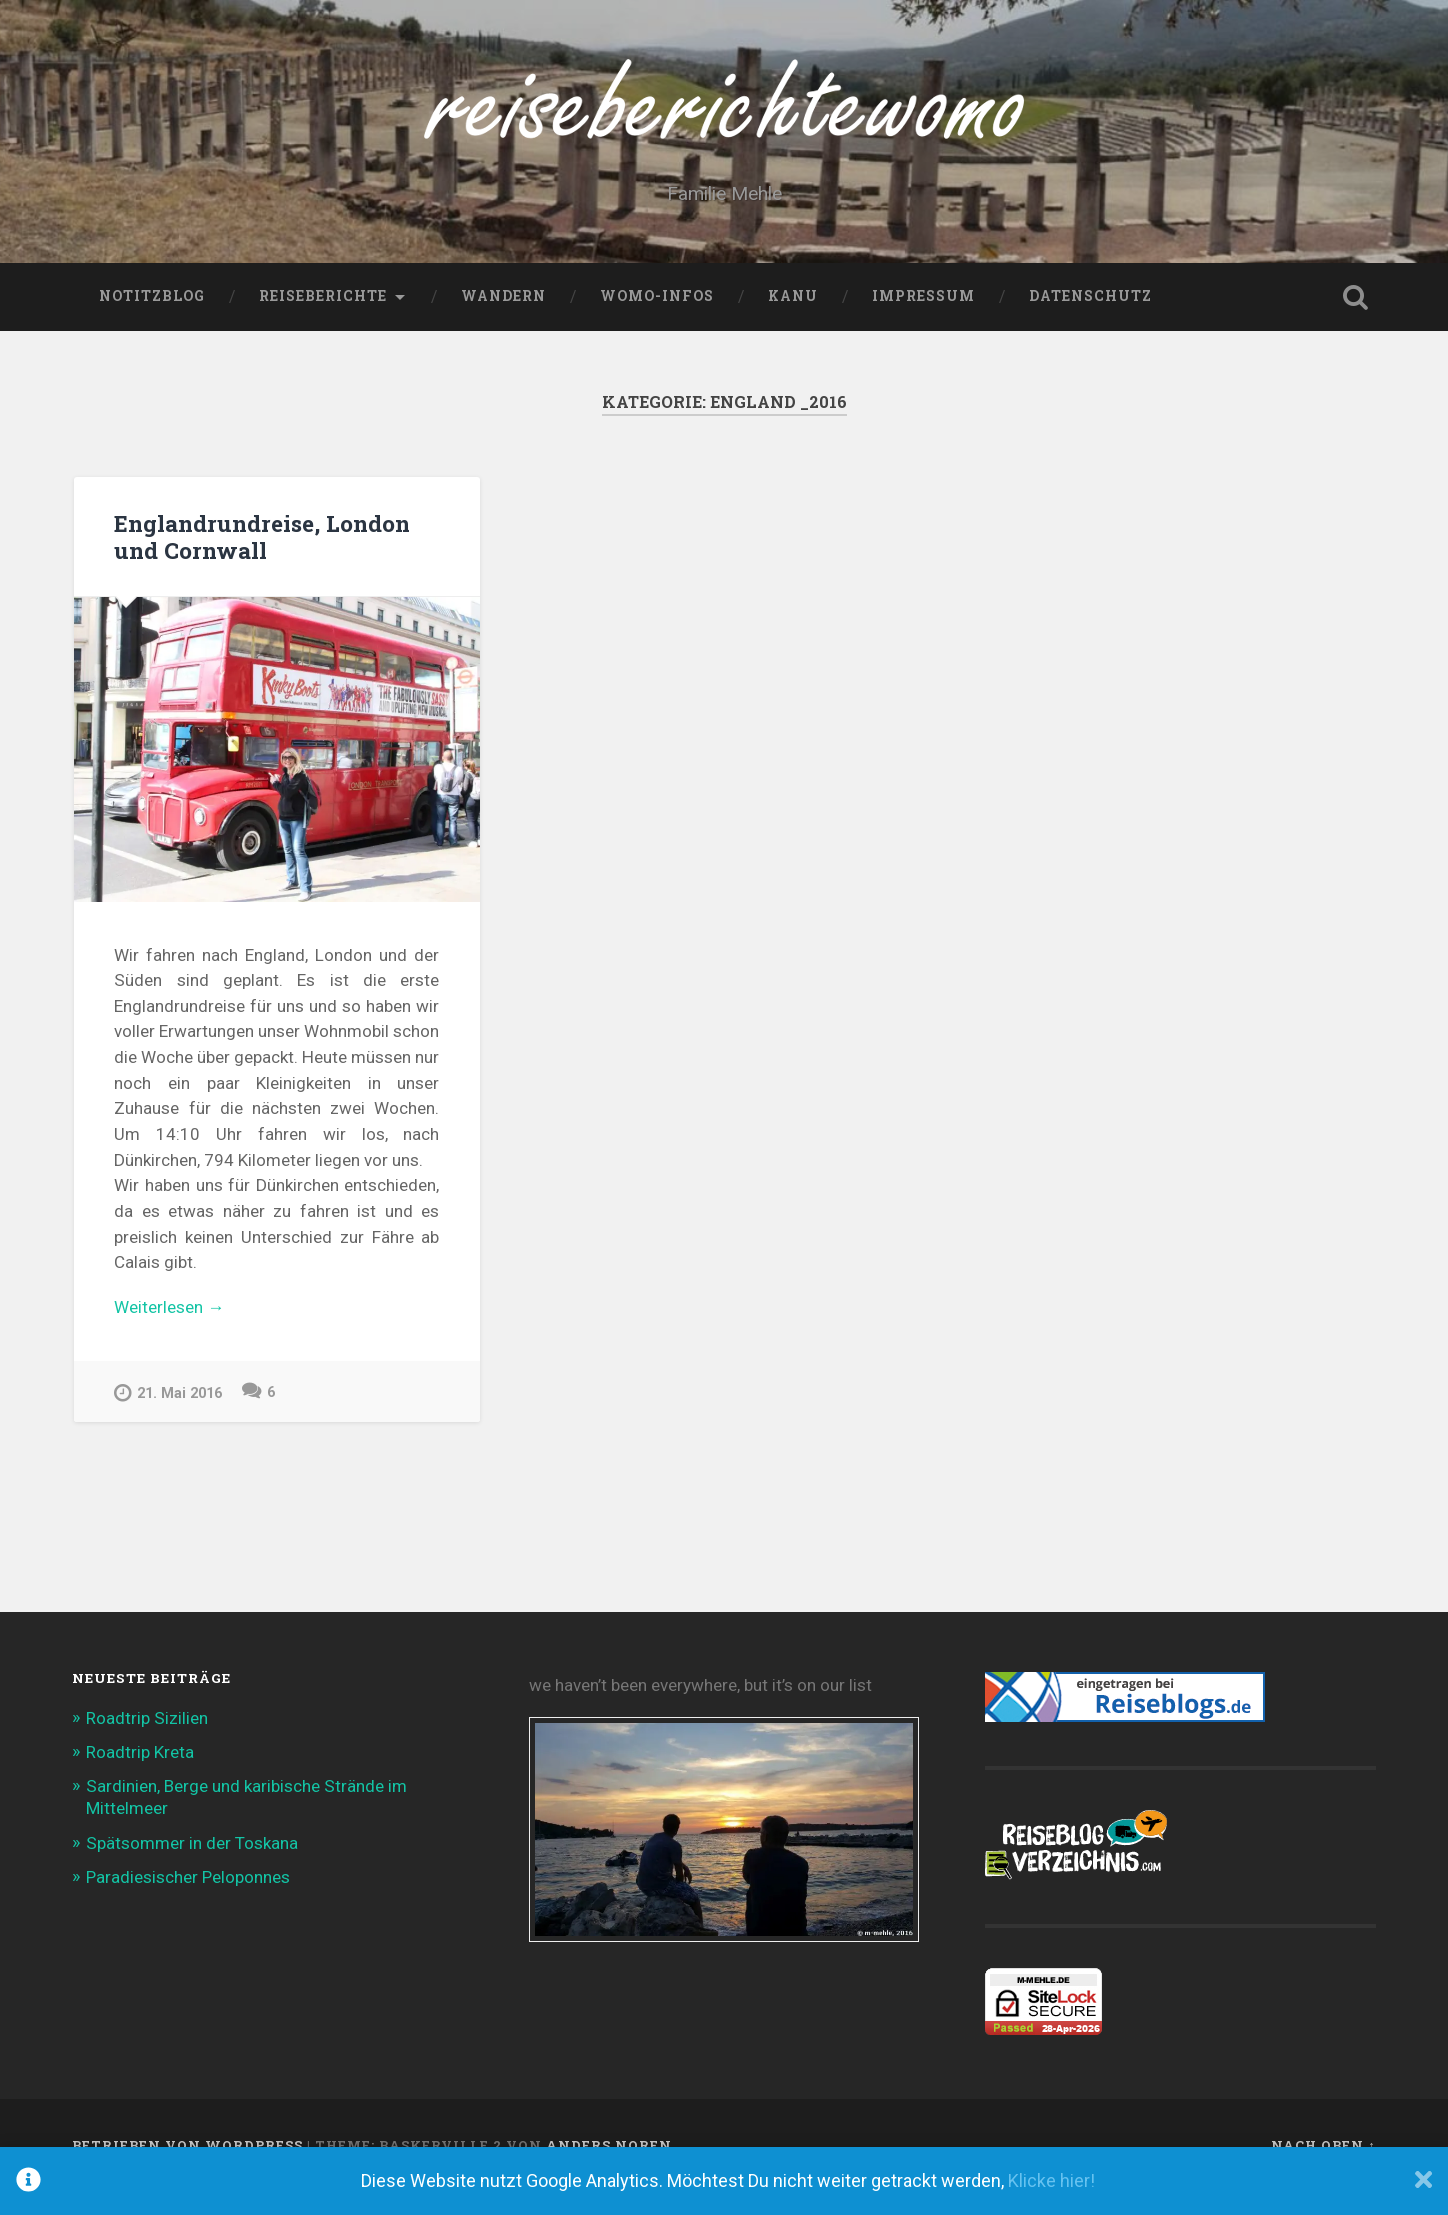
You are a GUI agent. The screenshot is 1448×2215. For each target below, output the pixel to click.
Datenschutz (1090, 319)
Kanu (793, 319)
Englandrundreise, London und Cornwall (262, 558)
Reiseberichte (323, 319)
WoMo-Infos (657, 319)
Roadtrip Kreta (140, 1775)
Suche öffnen (1356, 320)
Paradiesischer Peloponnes (188, 1900)
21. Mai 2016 (168, 1415)
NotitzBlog (152, 319)
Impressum (923, 319)
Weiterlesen (230, 1330)
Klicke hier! (1051, 2180)
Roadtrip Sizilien (147, 1741)
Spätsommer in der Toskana (192, 1865)
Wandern (503, 319)
